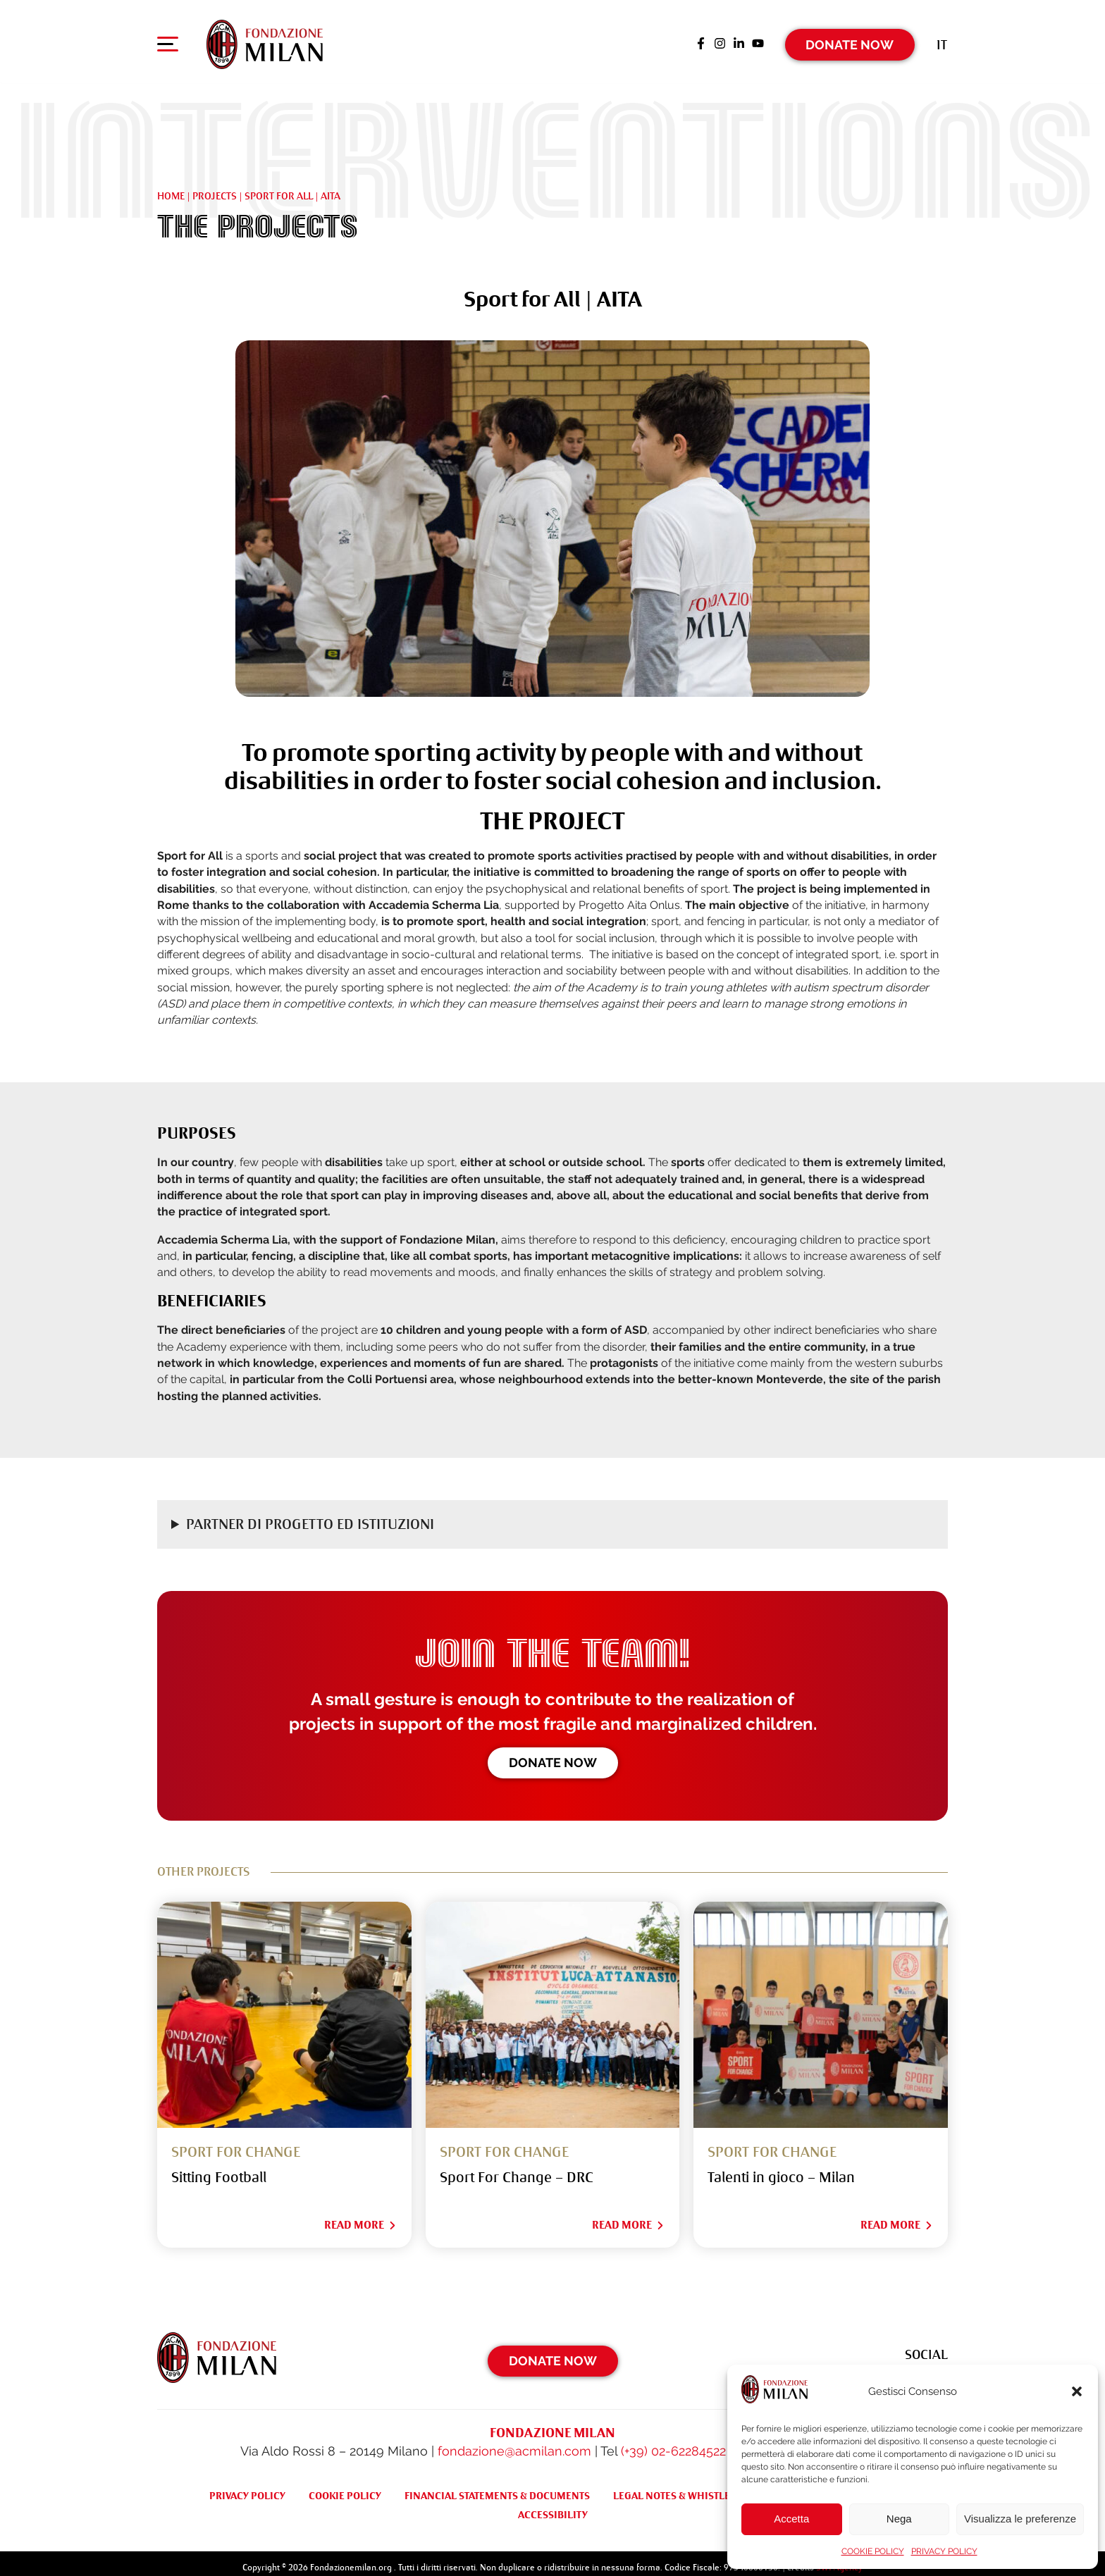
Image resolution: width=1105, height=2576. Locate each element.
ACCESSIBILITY (553, 2505)
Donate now (552, 1754)
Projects (214, 186)
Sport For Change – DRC (516, 2168)
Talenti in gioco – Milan (781, 2168)
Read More (360, 2216)
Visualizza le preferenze (1020, 2519)
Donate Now (850, 38)
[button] (1077, 2391)
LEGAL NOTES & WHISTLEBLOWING (695, 2487)
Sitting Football (218, 2168)
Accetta (791, 2519)
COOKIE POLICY (872, 2551)
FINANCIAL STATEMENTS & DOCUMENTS (497, 2487)
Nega (899, 2519)
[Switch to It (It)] (942, 38)
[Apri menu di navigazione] (167, 41)
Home (171, 186)
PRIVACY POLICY (944, 2551)
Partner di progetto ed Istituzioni (310, 1515)
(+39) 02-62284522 (673, 2442)
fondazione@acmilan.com (514, 2442)
